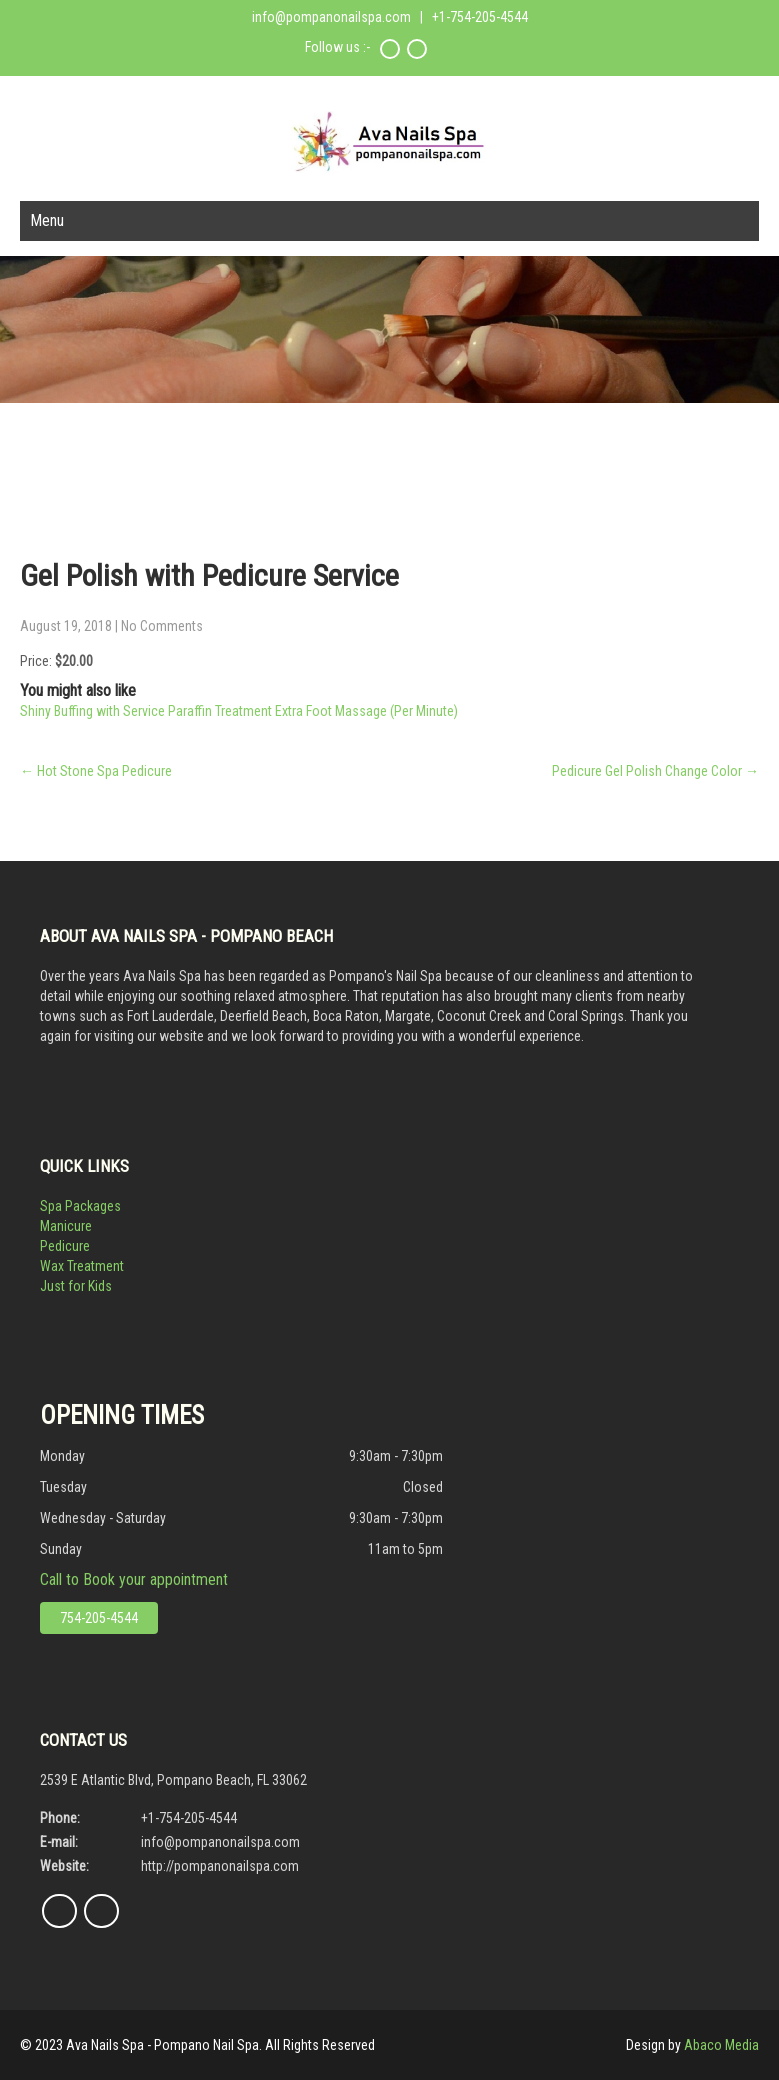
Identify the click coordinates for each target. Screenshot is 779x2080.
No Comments (162, 626)
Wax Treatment (82, 1266)
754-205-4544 (99, 1618)
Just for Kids (76, 1286)
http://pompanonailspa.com (220, 1866)
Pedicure (65, 1246)
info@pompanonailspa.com (331, 17)
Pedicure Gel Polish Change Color (655, 771)
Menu (47, 220)
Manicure (66, 1226)
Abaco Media (721, 2045)
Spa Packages (80, 1206)
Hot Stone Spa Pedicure (96, 771)
